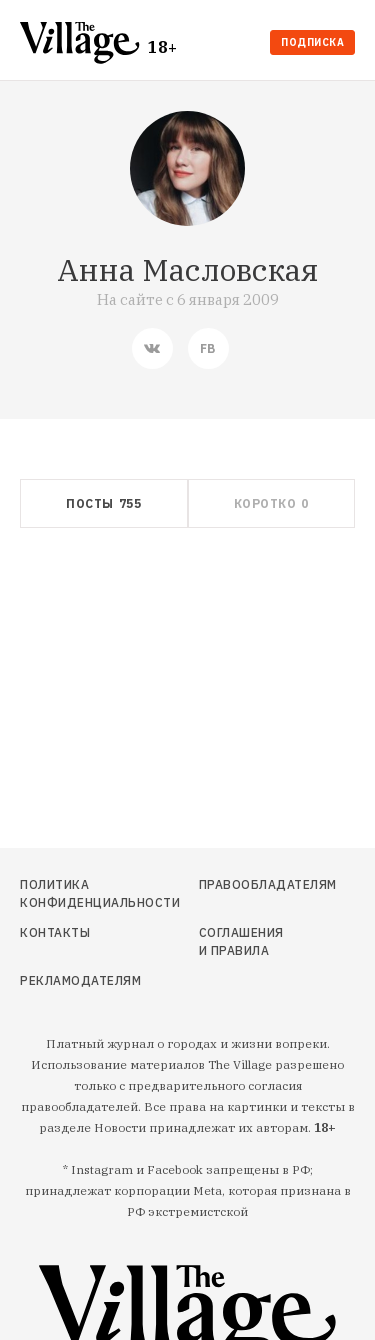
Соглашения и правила (241, 941)
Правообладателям (243, 884)
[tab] (104, 503)
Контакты (55, 932)
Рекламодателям (69, 980)
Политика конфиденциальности (69, 893)
